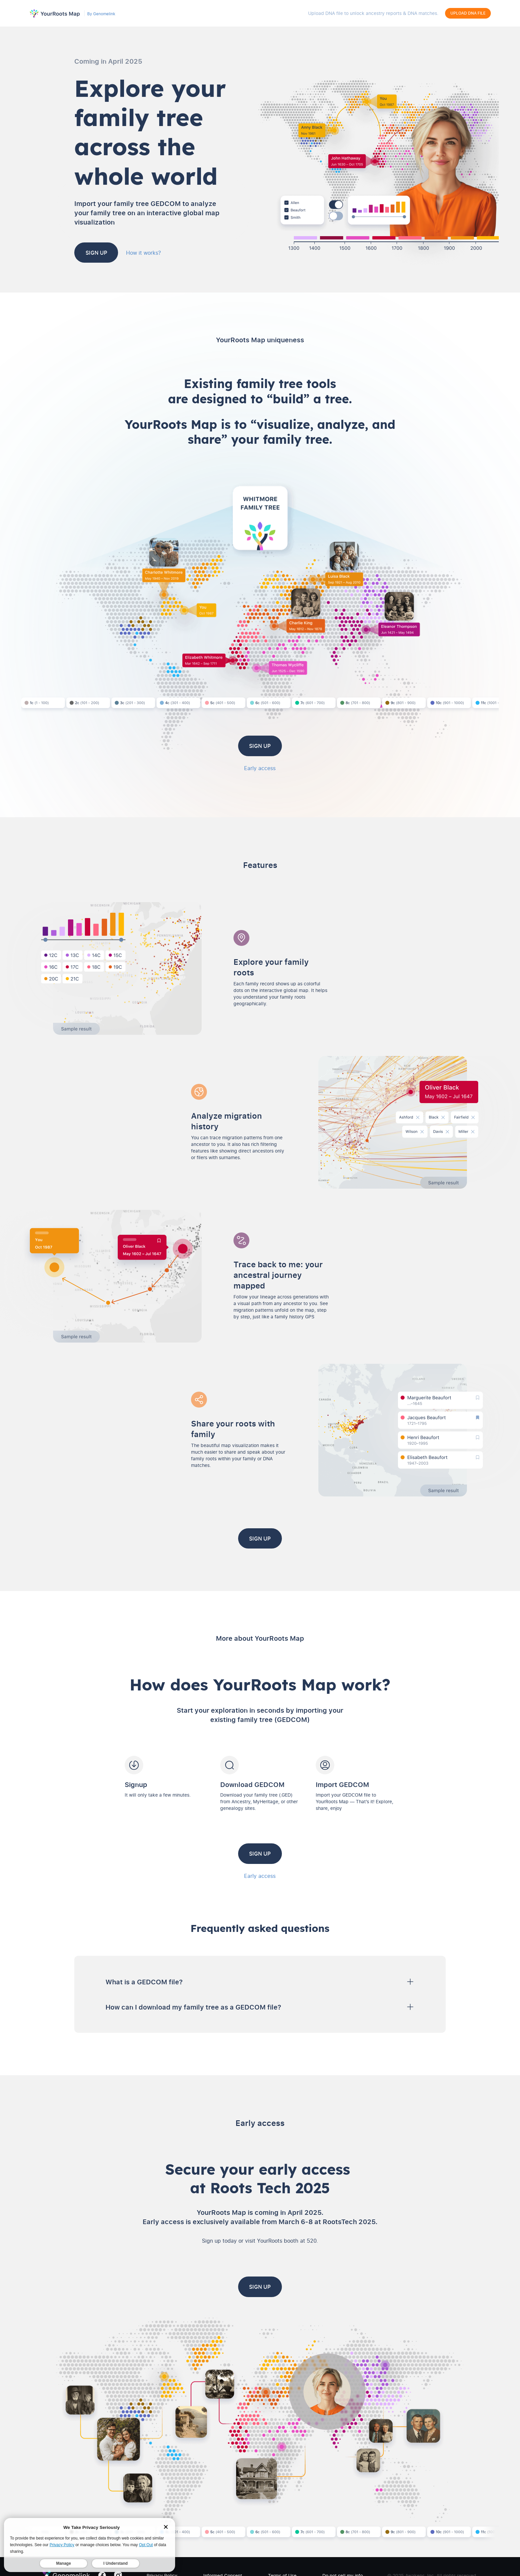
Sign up (111, 252)
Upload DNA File (468, 13)
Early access (260, 767)
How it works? (174, 252)
